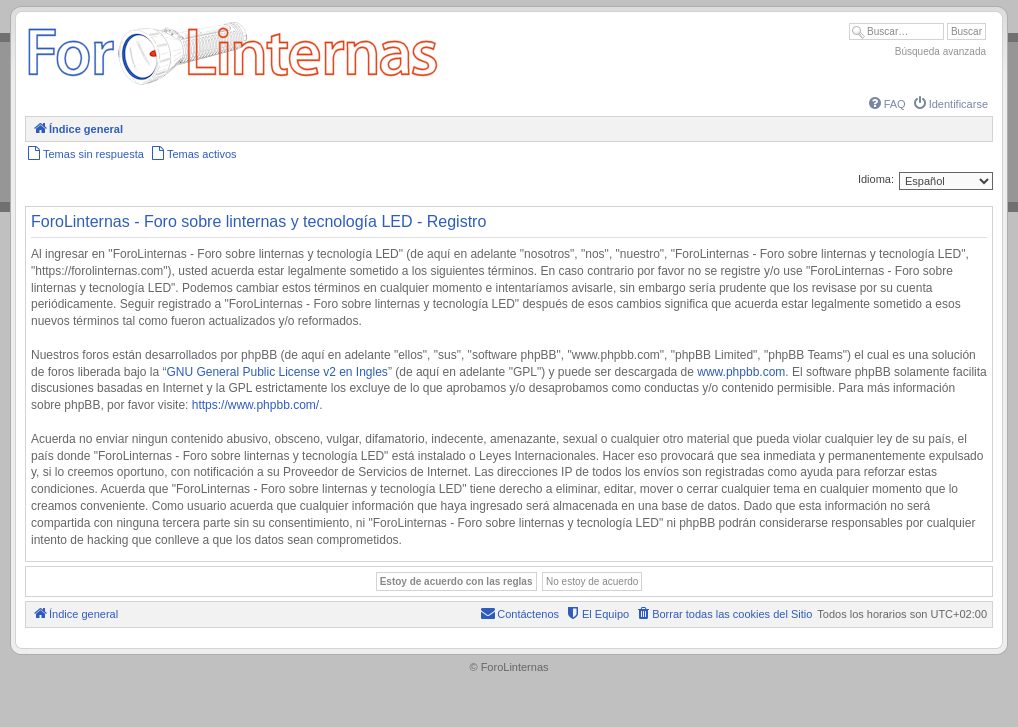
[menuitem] (886, 104)
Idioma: (876, 179)
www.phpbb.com (741, 372)
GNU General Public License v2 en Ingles (276, 372)
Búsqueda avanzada (940, 51)
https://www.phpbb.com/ (255, 405)
